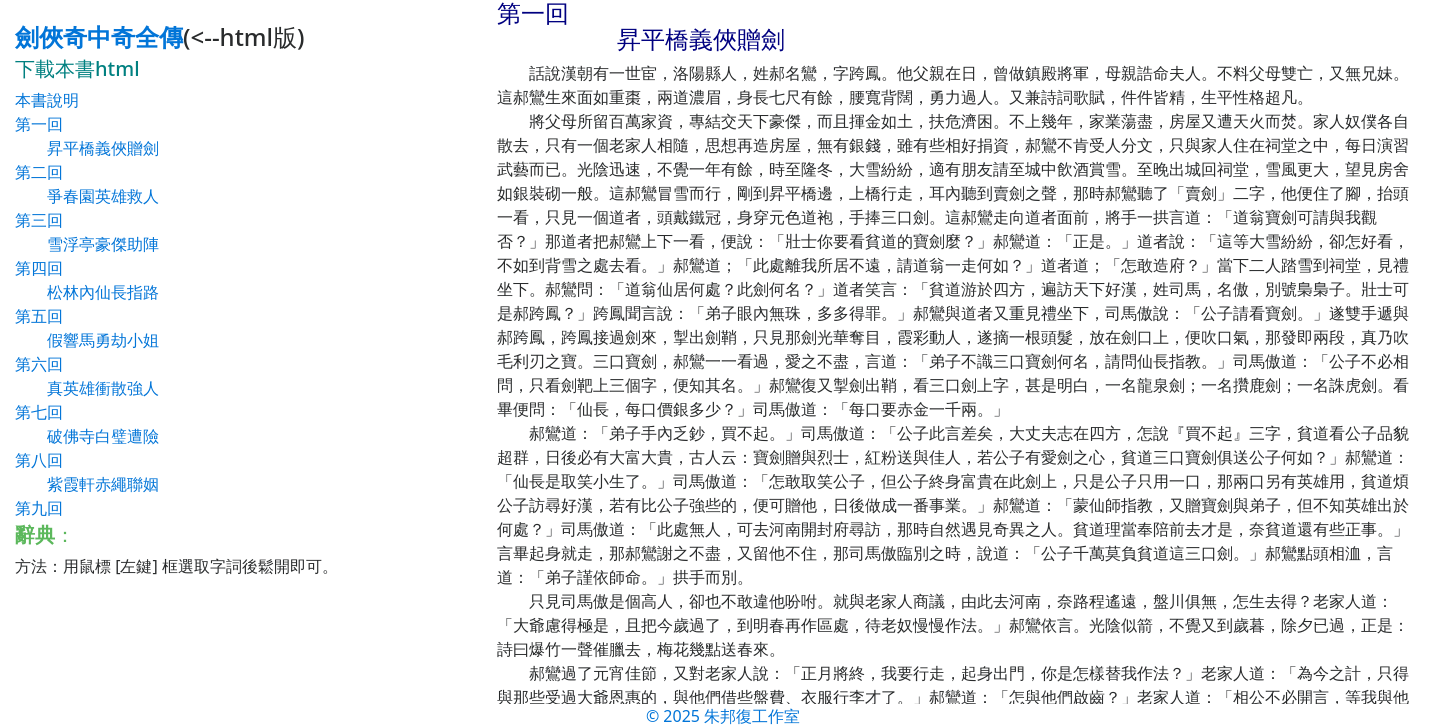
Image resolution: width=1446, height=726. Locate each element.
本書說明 (47, 100)
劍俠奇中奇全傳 (99, 36)
